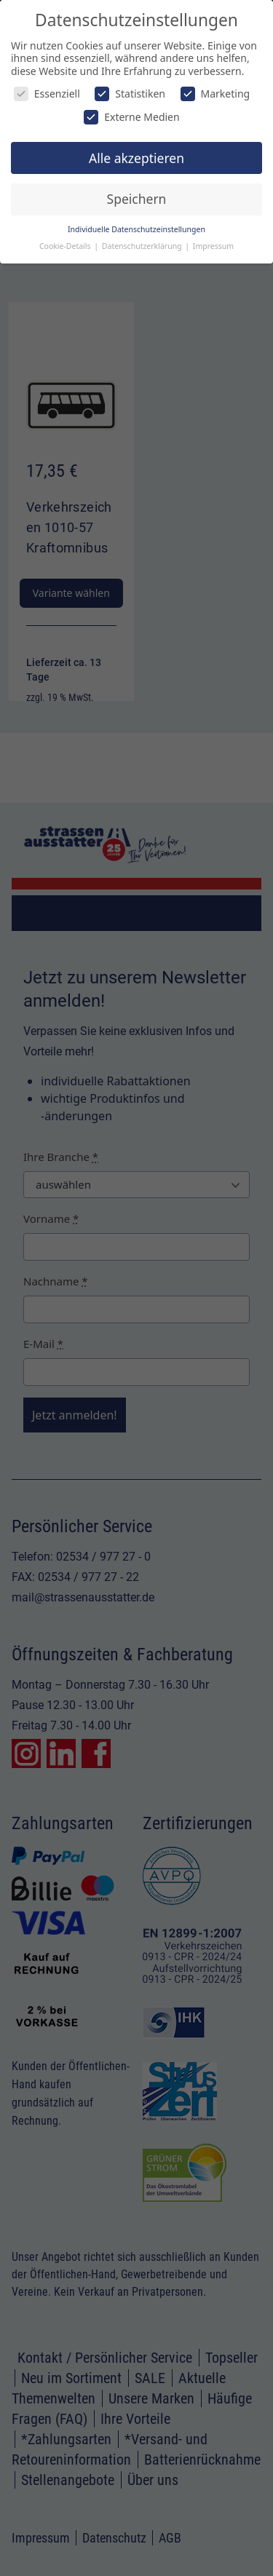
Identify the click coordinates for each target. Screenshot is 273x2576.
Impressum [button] (213, 246)
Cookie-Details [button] (65, 246)
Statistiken (130, 93)
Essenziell (47, 93)
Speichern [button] (137, 198)
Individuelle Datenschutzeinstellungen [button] (136, 229)
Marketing (215, 93)
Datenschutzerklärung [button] (143, 246)
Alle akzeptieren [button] (136, 158)
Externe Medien (131, 117)
